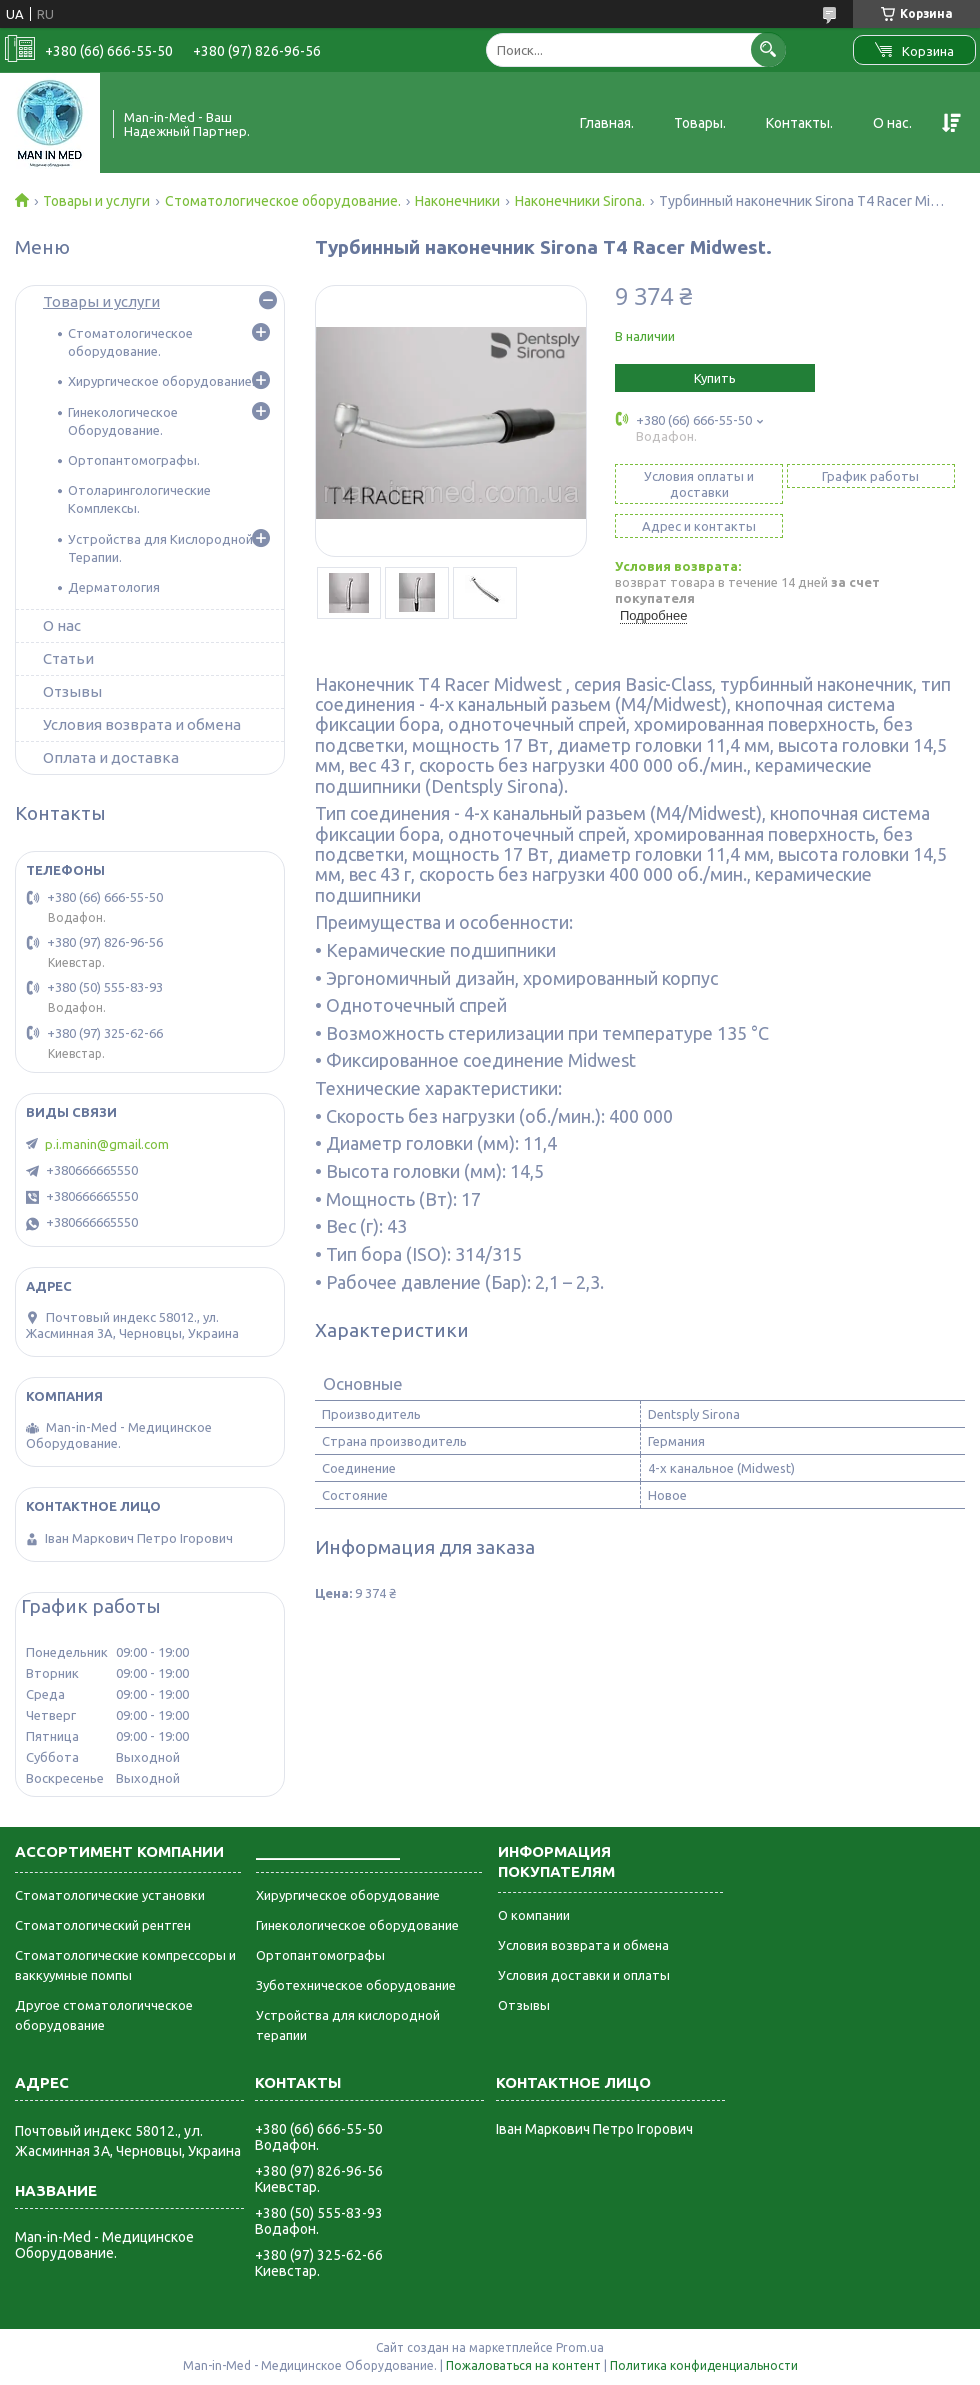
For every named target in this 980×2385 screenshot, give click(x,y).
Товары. (700, 123)
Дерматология (114, 587)
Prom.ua (580, 2347)
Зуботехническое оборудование (356, 1985)
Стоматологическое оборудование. (283, 201)
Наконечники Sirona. (580, 201)
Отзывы (72, 691)
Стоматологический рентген (103, 1925)
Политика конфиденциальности (704, 2365)
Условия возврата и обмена (142, 724)
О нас (62, 625)
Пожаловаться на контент (523, 2365)
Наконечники (457, 201)
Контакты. (799, 123)
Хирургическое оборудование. (161, 381)
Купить (715, 378)
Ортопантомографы (320, 1955)
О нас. (892, 123)
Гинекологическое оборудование (357, 1925)
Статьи (68, 658)
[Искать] (768, 49)
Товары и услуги (96, 201)
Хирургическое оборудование (348, 1895)
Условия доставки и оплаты (584, 1975)
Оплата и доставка (111, 757)
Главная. (607, 123)
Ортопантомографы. (134, 460)
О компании (534, 1915)
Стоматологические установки (110, 1895)
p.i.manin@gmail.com (107, 1144)
